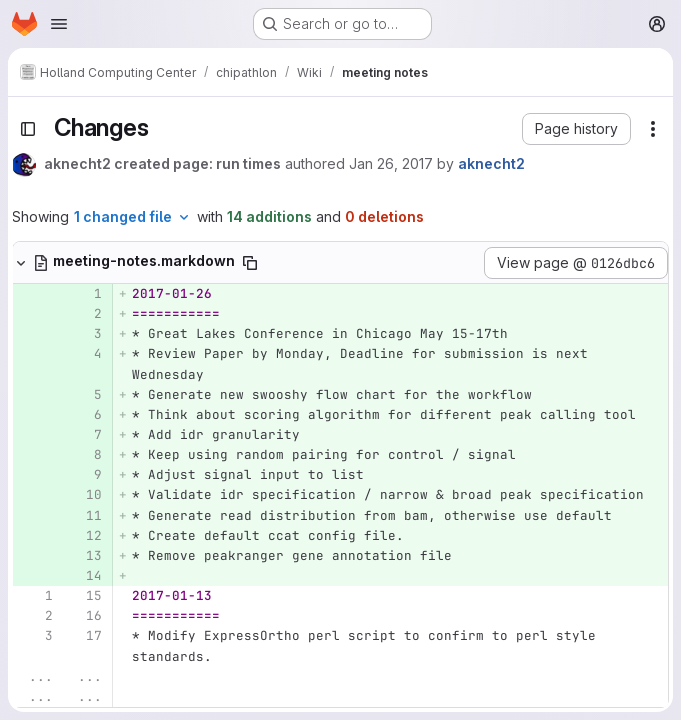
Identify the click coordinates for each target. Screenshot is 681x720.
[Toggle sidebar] (28, 129)
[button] (576, 129)
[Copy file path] (250, 263)
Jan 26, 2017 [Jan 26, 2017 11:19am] (391, 163)
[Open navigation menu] (59, 24)
